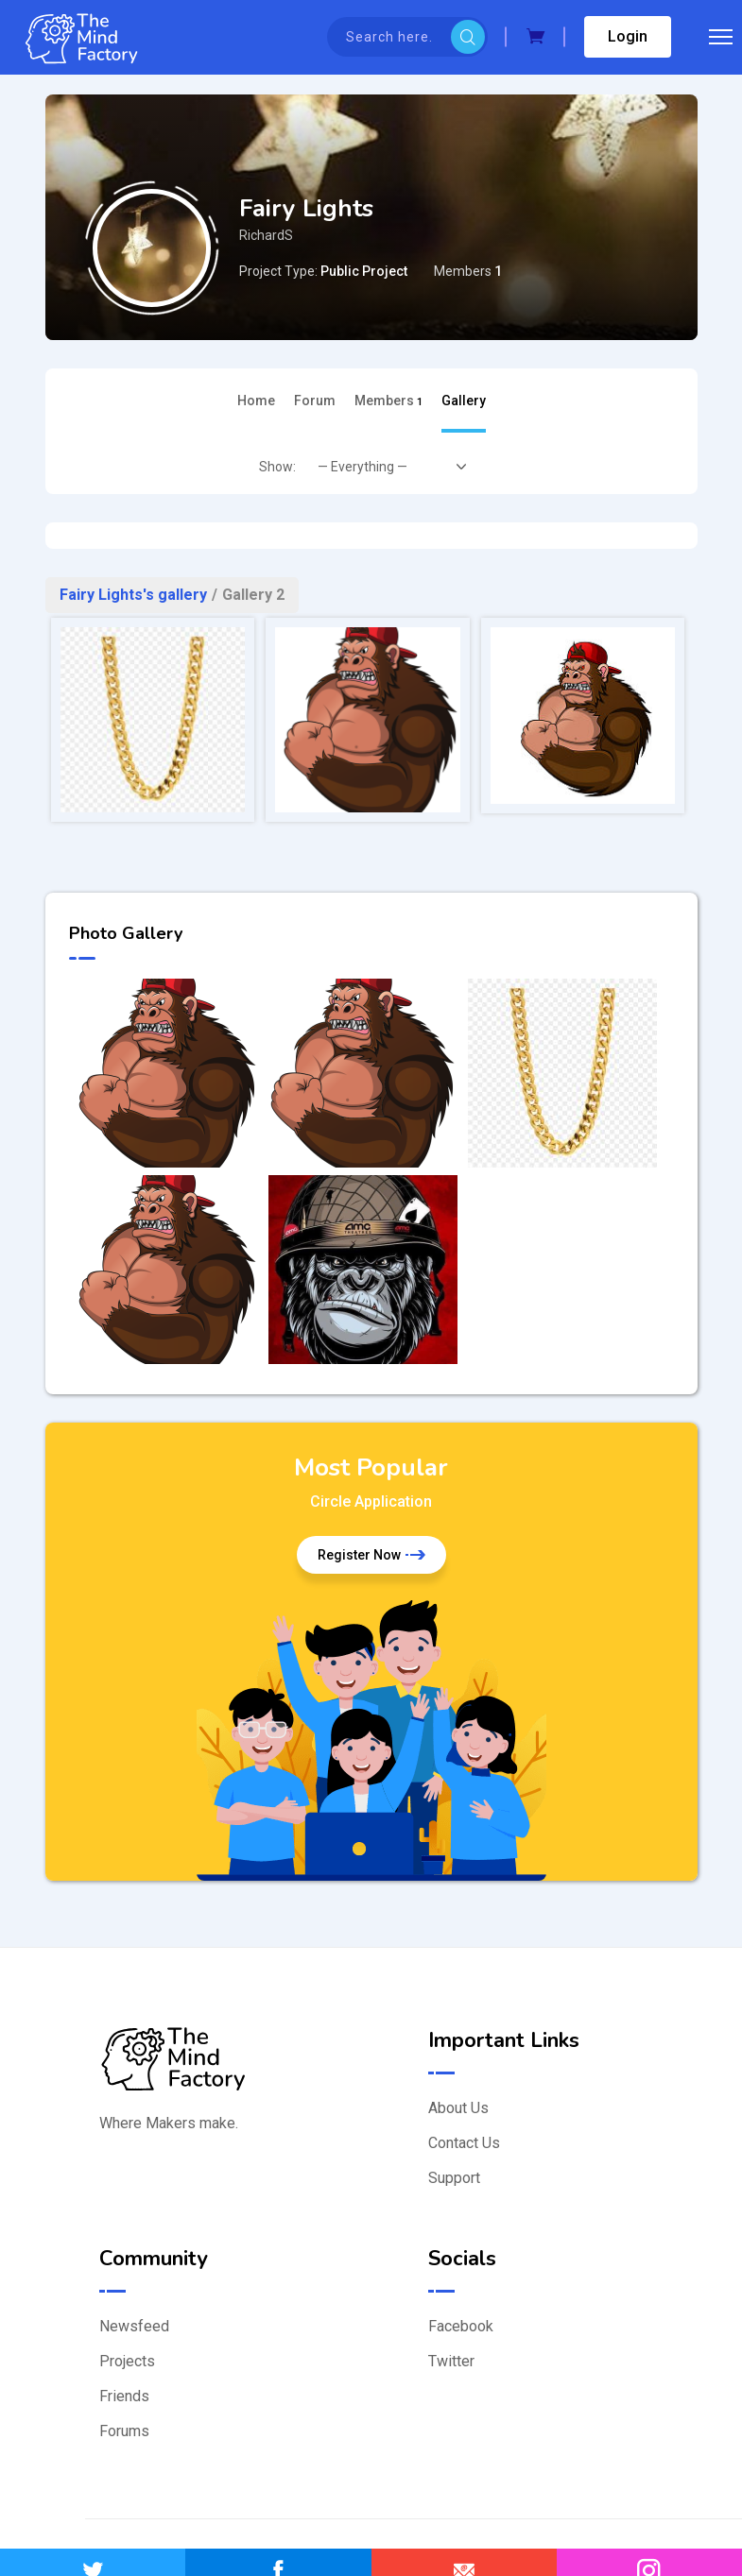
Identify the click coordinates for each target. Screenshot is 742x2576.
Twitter (451, 2361)
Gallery (463, 400)
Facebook (460, 2326)
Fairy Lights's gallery (133, 595)
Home (256, 400)
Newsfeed (134, 2326)
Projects (127, 2361)
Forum (315, 400)
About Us (458, 2108)
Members (388, 400)
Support (454, 2178)
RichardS (266, 235)
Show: (277, 466)
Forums (124, 2431)
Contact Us (464, 2143)
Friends (124, 2396)
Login (627, 36)
